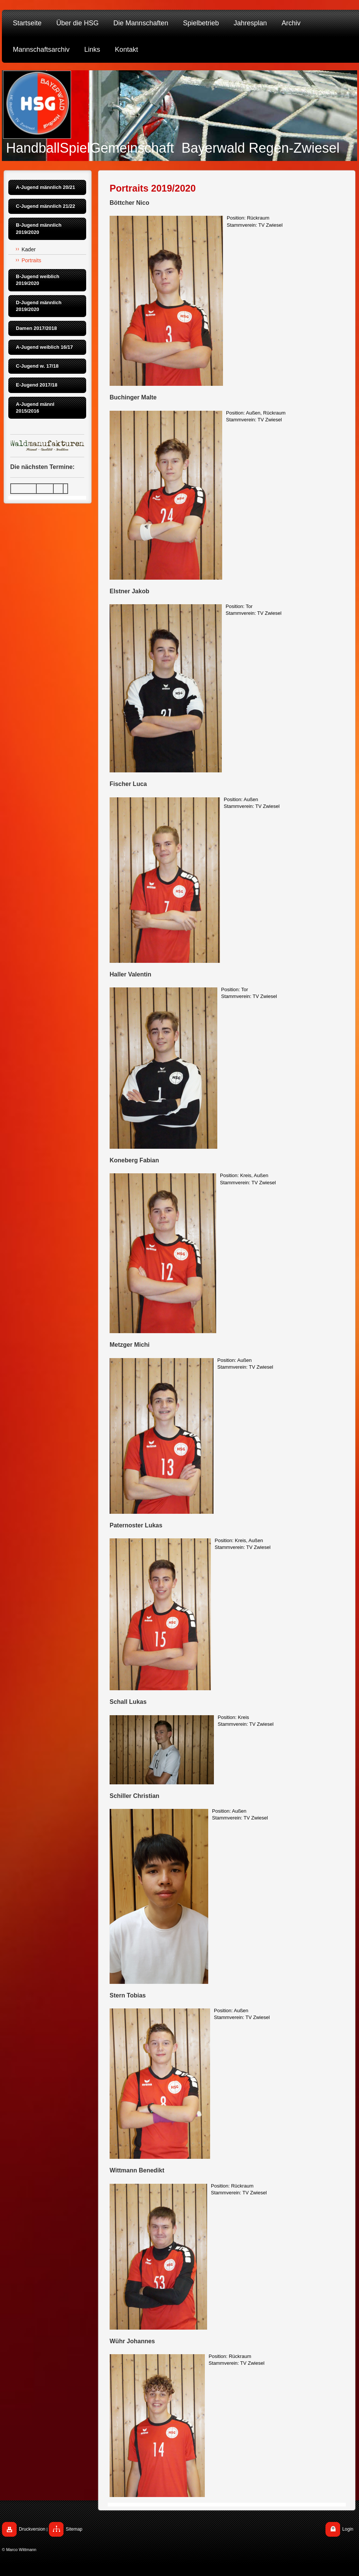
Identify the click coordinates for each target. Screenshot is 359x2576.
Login (347, 2529)
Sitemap (74, 2529)
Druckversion (32, 2529)
